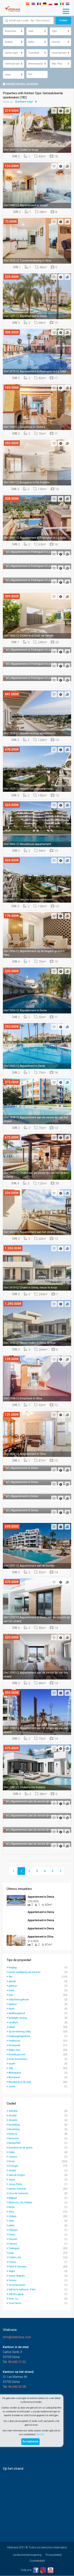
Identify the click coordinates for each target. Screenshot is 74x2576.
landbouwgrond (17, 2013)
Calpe (12, 2152)
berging (13, 1967)
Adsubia (13, 2111)
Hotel (11, 1990)
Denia (12, 2161)
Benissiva (14, 2138)
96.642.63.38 (17, 2387)
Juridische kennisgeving (27, 2555)
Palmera (13, 2230)
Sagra (12, 2271)
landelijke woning (18, 2018)
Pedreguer (14, 2248)
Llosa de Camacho (18, 2193)
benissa (13, 2134)
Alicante (13, 2120)
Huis (11, 1995)
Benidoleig (14, 2129)
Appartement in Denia (41, 1896)
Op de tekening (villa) (20, 2031)
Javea (12, 2179)
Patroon (13, 2244)
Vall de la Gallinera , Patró (22, 2289)
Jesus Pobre (15, 2184)
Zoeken (63, 20)
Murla (11, 2207)
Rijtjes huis (14, 2050)
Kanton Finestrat (17, 2189)
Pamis (12, 2234)
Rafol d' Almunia (17, 2266)
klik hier (40, 2434)
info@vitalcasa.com (17, 2337)
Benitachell (14, 2143)
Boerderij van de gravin (21, 2147)
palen (11, 2225)
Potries (12, 2262)
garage (12, 1981)
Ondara (12, 2216)
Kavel (11, 2009)
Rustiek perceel (17, 2054)
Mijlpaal (13, 2198)
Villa (11, 2068)
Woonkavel (14, 2077)
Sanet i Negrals (17, 2276)
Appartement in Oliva (40, 1936)
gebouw (13, 1986)
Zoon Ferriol (15, 2303)
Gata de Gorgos (17, 2175)
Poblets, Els (15, 2257)
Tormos (13, 2280)
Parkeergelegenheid (19, 2036)
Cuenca (13, 2157)
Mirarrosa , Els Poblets (20, 2202)
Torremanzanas (17, 2285)
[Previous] (13, 1871)
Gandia (12, 2170)
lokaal (12, 2027)
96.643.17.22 (17, 2362)
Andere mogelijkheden (20, 84)
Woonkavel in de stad (20, 2082)
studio (12, 2064)
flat (10, 1977)
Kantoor (13, 2004)
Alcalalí (13, 2115)
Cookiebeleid (37, 2560)
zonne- (12, 2086)
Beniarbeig (14, 2125)
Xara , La (13, 2299)
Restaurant (14, 2045)
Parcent (13, 2239)
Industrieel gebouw (19, 1999)
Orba (11, 2221)
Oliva (11, 2212)
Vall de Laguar (16, 2294)
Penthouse (14, 2041)
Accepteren (30, 2441)
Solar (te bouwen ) (18, 2059)
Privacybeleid (53, 2555)
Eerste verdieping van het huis (25, 1972)
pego (11, 2253)
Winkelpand (15, 2073)
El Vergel (13, 2166)
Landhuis (13, 2022)
